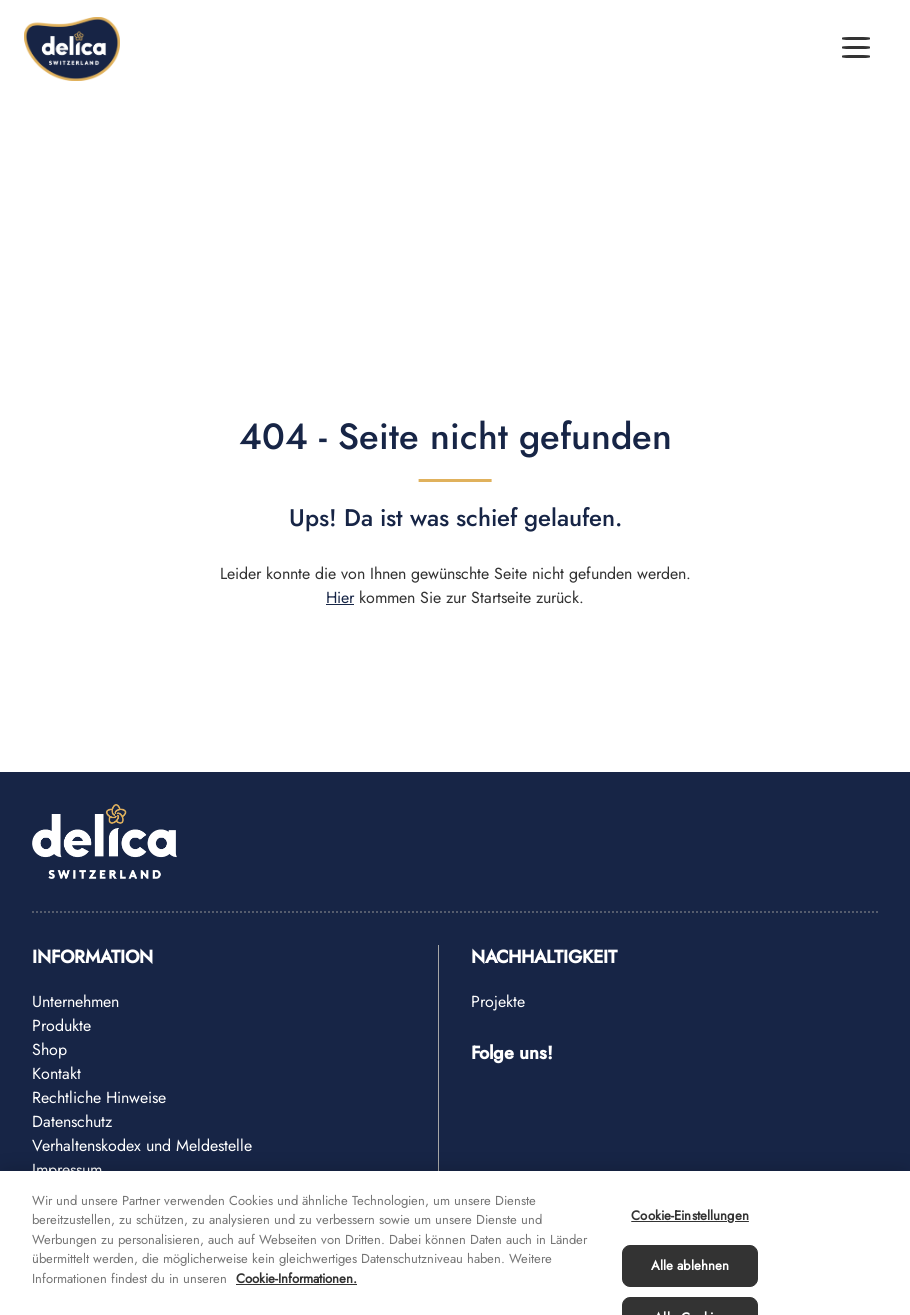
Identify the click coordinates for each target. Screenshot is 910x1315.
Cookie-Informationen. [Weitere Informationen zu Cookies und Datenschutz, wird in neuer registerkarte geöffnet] (296, 1289)
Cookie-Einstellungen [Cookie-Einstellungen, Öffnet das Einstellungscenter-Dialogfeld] (690, 1226)
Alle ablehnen (690, 1277)
